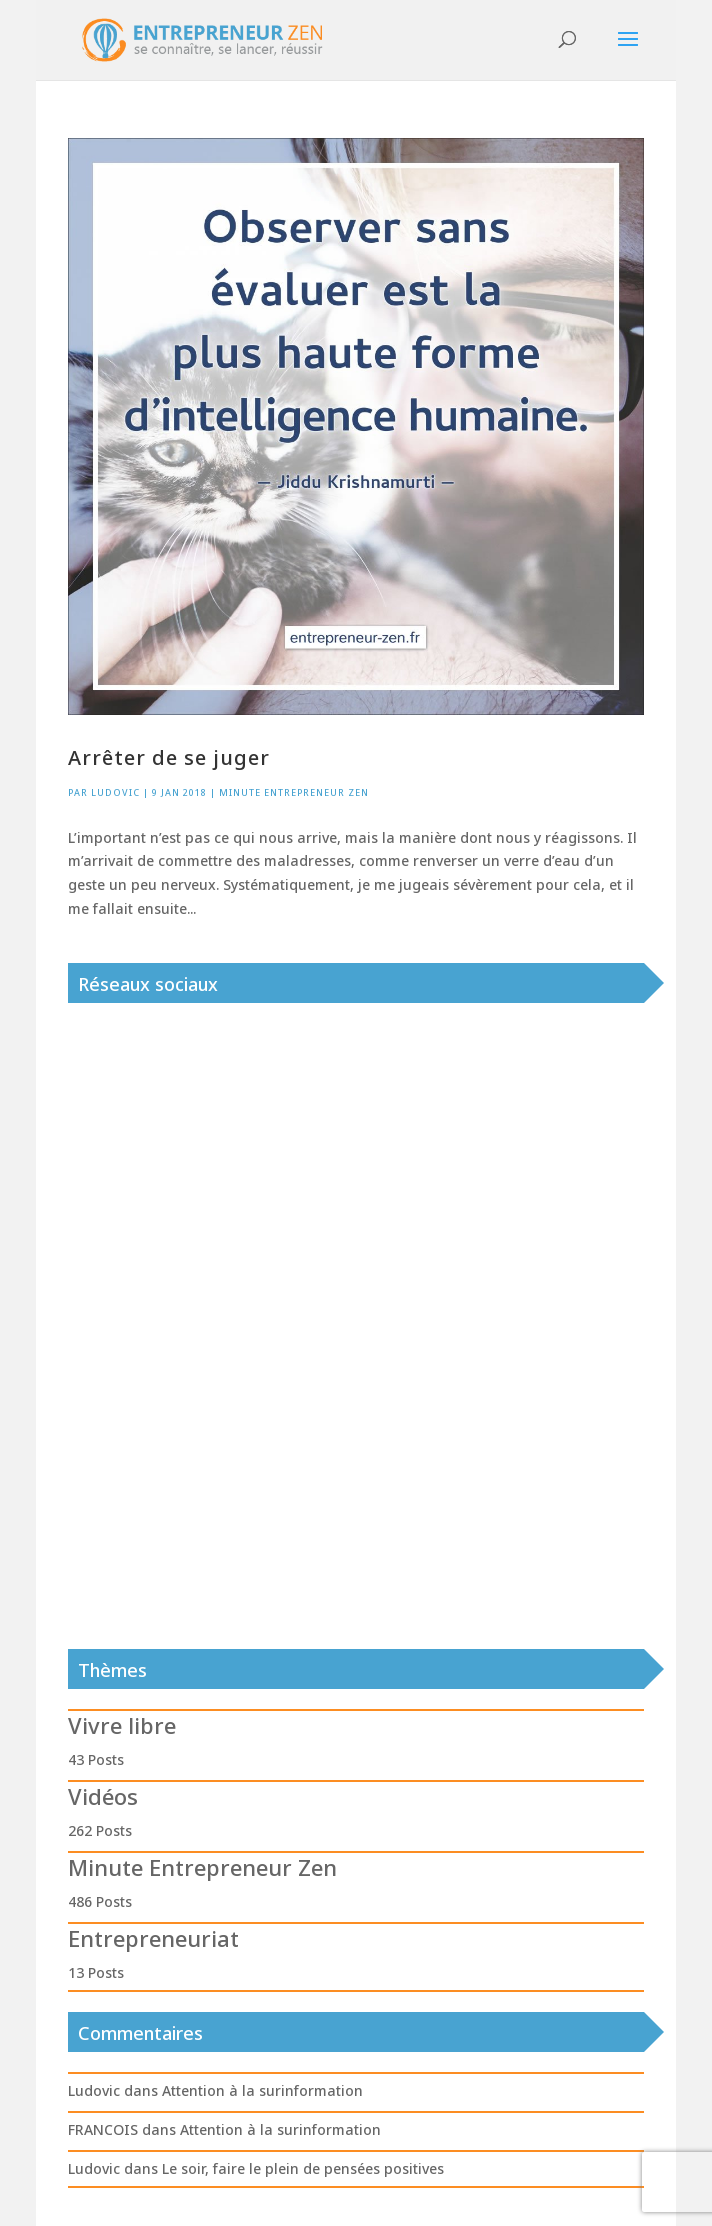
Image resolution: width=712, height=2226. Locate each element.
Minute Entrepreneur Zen (294, 792)
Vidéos (103, 1796)
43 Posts (96, 1759)
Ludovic (115, 792)
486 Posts (100, 1901)
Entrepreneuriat (153, 1938)
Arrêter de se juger (169, 757)
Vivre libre (122, 1725)
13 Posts (96, 1972)
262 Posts (100, 1830)
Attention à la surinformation (262, 2090)
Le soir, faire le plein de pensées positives (303, 2168)
